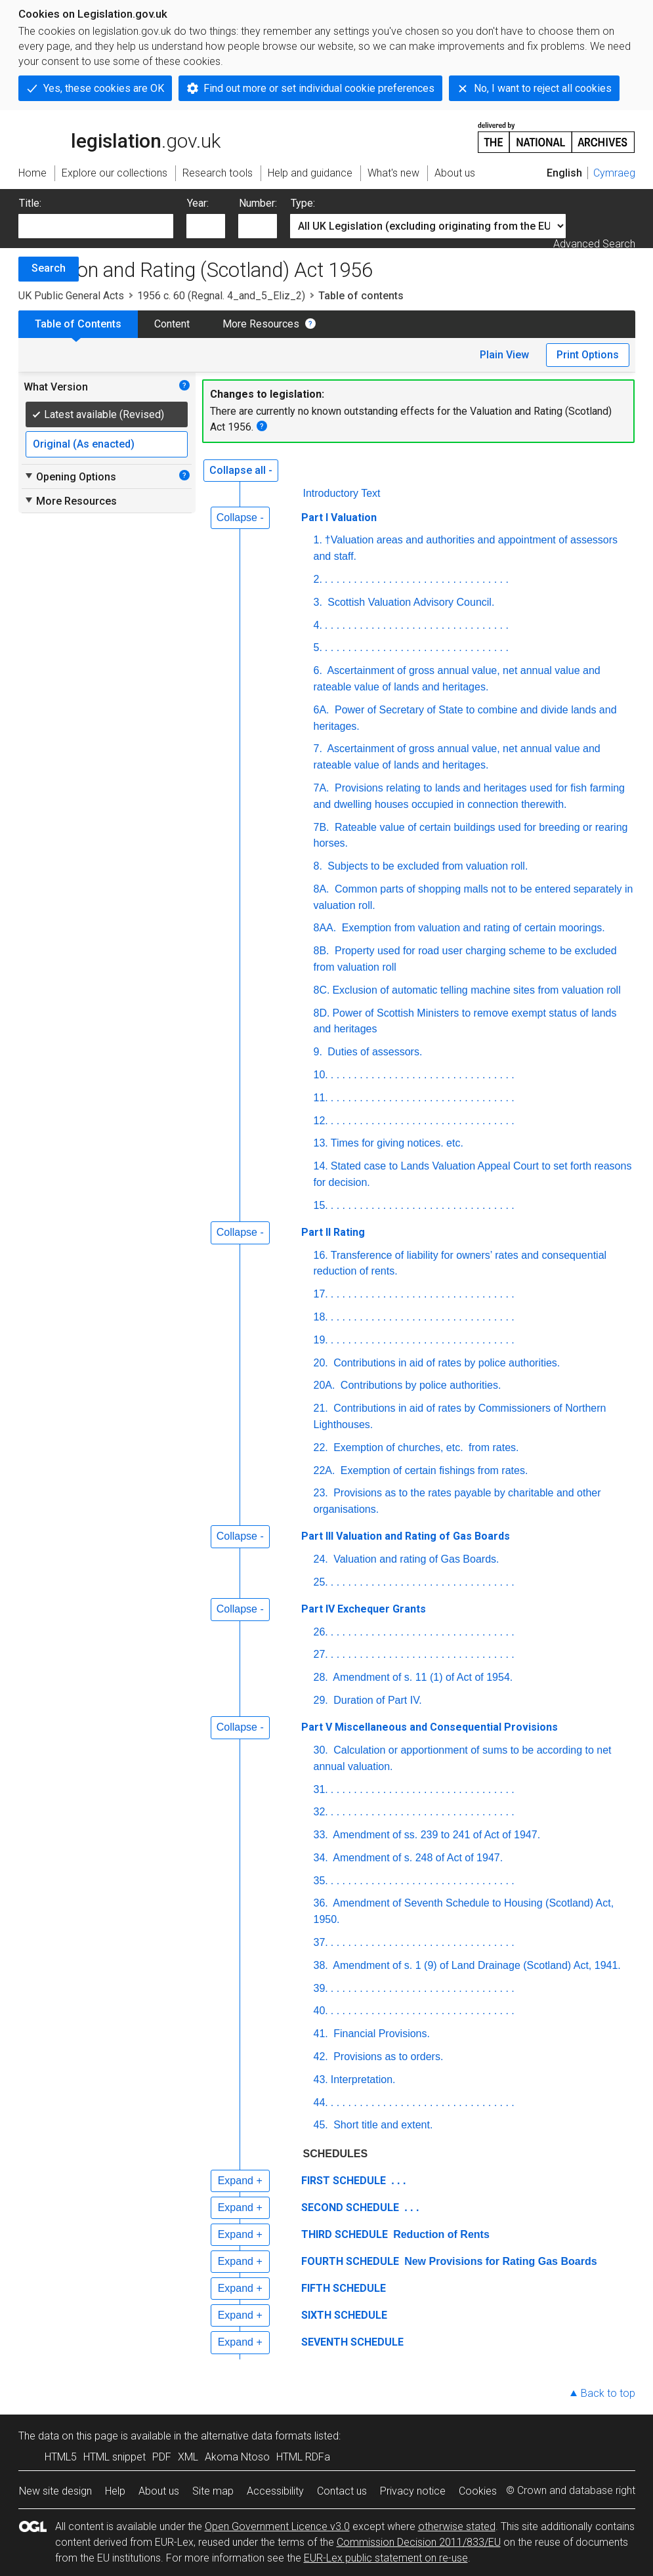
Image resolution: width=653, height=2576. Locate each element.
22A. (324, 1470)
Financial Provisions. (380, 2033)
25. (321, 1582)
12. (321, 1120)
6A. (321, 709)
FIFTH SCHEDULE (343, 2288)
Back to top (608, 2393)
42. (321, 2056)
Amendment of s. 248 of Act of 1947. (417, 1857)
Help (115, 2491)
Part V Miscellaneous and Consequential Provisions (429, 1727)
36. (321, 1903)
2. (318, 579)
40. (321, 2010)
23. (321, 1492)
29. (321, 1700)
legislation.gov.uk (119, 137)
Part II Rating (333, 1232)
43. (321, 2079)
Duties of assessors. (374, 1051)
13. (321, 1143)
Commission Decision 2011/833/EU (419, 2542)
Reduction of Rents (440, 2234)
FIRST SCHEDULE (343, 2180)
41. (321, 2033)
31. (321, 1789)
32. (321, 1811)
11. (321, 1097)
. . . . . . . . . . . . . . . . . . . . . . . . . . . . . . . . (417, 579)
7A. (321, 787)
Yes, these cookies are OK (103, 88)
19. (321, 1339)
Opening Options (70, 476)
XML (188, 2457)
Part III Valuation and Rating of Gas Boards (405, 1536)
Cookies (478, 2491)
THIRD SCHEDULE (344, 2234)
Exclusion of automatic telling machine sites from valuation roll (476, 990)
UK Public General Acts (71, 295)
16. (321, 1255)
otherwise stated (456, 2526)
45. (321, 2124)
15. (321, 1205)
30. (321, 1750)
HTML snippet (114, 2457)
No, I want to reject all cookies (543, 88)
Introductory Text (342, 493)
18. (321, 1316)
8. (318, 866)
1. (318, 539)
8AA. (325, 927)
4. (318, 625)
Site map (213, 2491)
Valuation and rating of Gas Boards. (415, 1559)
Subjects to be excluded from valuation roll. (426, 866)
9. (318, 1051)
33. (321, 1834)
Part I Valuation (339, 517)
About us (158, 2491)
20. (321, 1362)
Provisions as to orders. (387, 2056)
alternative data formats (256, 2436)
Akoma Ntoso (237, 2457)
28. (321, 1677)
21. (321, 1408)
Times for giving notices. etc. (397, 1143)
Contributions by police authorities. (419, 1385)
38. (321, 1965)
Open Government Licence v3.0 (277, 2526)
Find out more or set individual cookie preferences (318, 88)
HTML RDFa (303, 2457)
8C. (322, 990)
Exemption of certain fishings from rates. (432, 1470)
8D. (322, 1013)
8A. (321, 889)
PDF (161, 2457)
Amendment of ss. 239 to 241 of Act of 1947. (435, 1834)
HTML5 (61, 2457)
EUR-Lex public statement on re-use (386, 2558)
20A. (324, 1385)
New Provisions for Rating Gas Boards (499, 2261)
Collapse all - (240, 470)
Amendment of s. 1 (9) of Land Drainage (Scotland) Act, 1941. (476, 1965)
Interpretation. (363, 2079)
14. (321, 1166)
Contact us (342, 2491)
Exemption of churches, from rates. (425, 1447)
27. (321, 1654)
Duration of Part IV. (376, 1700)
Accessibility (275, 2491)
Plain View (504, 354)
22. (321, 1447)
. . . (397, 2180)
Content (172, 324)
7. (318, 748)
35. (321, 1880)
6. (318, 670)
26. (321, 1631)
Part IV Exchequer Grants (363, 1609)
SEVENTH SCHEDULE (352, 2342)
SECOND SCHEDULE (350, 2207)
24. (321, 1559)
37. (321, 1942)
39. (321, 1988)
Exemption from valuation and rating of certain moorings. (472, 927)
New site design (55, 2491)
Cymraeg (614, 173)
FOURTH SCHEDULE (350, 2261)
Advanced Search (594, 244)
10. (321, 1074)
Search (49, 268)
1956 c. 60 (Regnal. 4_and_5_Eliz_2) (221, 295)
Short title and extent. (382, 2124)
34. (321, 1857)
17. (321, 1293)
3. (318, 602)
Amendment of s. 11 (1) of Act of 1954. (422, 1677)
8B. (321, 950)
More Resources (260, 324)
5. (318, 647)
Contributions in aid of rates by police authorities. (445, 1362)
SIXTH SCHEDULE (344, 2315)
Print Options (588, 354)
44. (321, 2102)
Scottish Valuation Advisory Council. (410, 602)
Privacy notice (413, 2491)
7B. (321, 827)
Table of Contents (78, 324)
